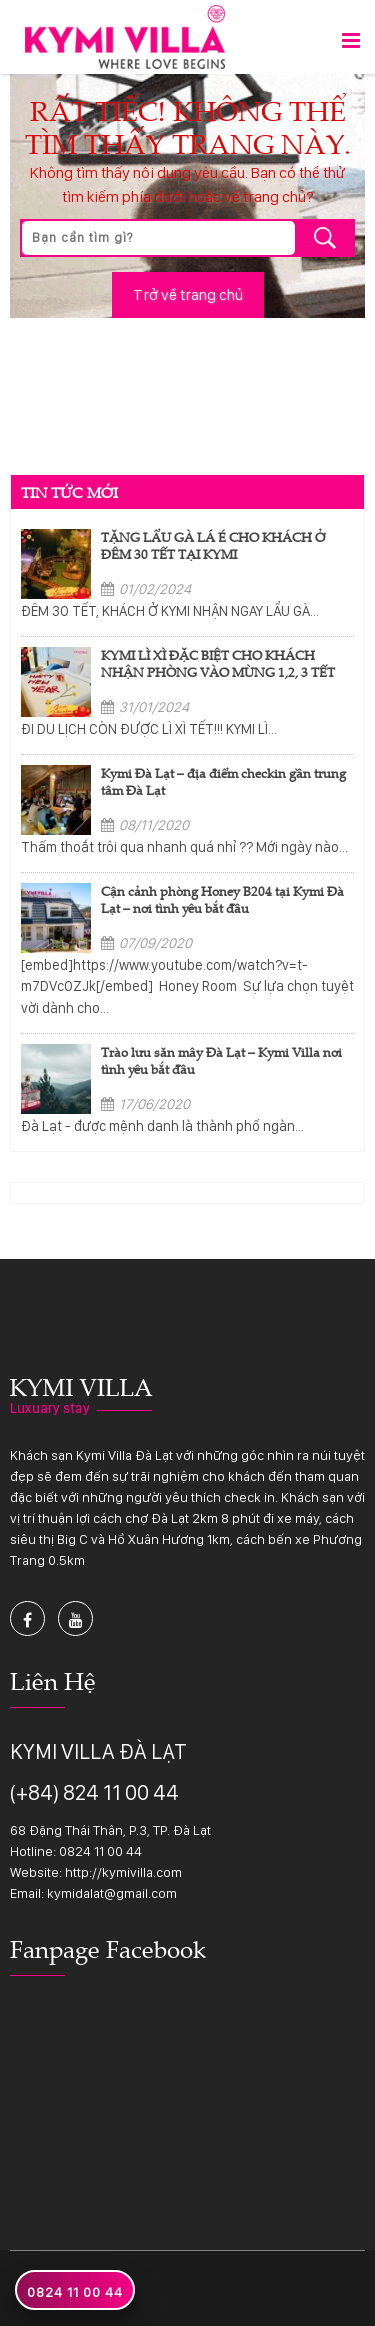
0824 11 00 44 (100, 1851)
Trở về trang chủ (188, 294)
